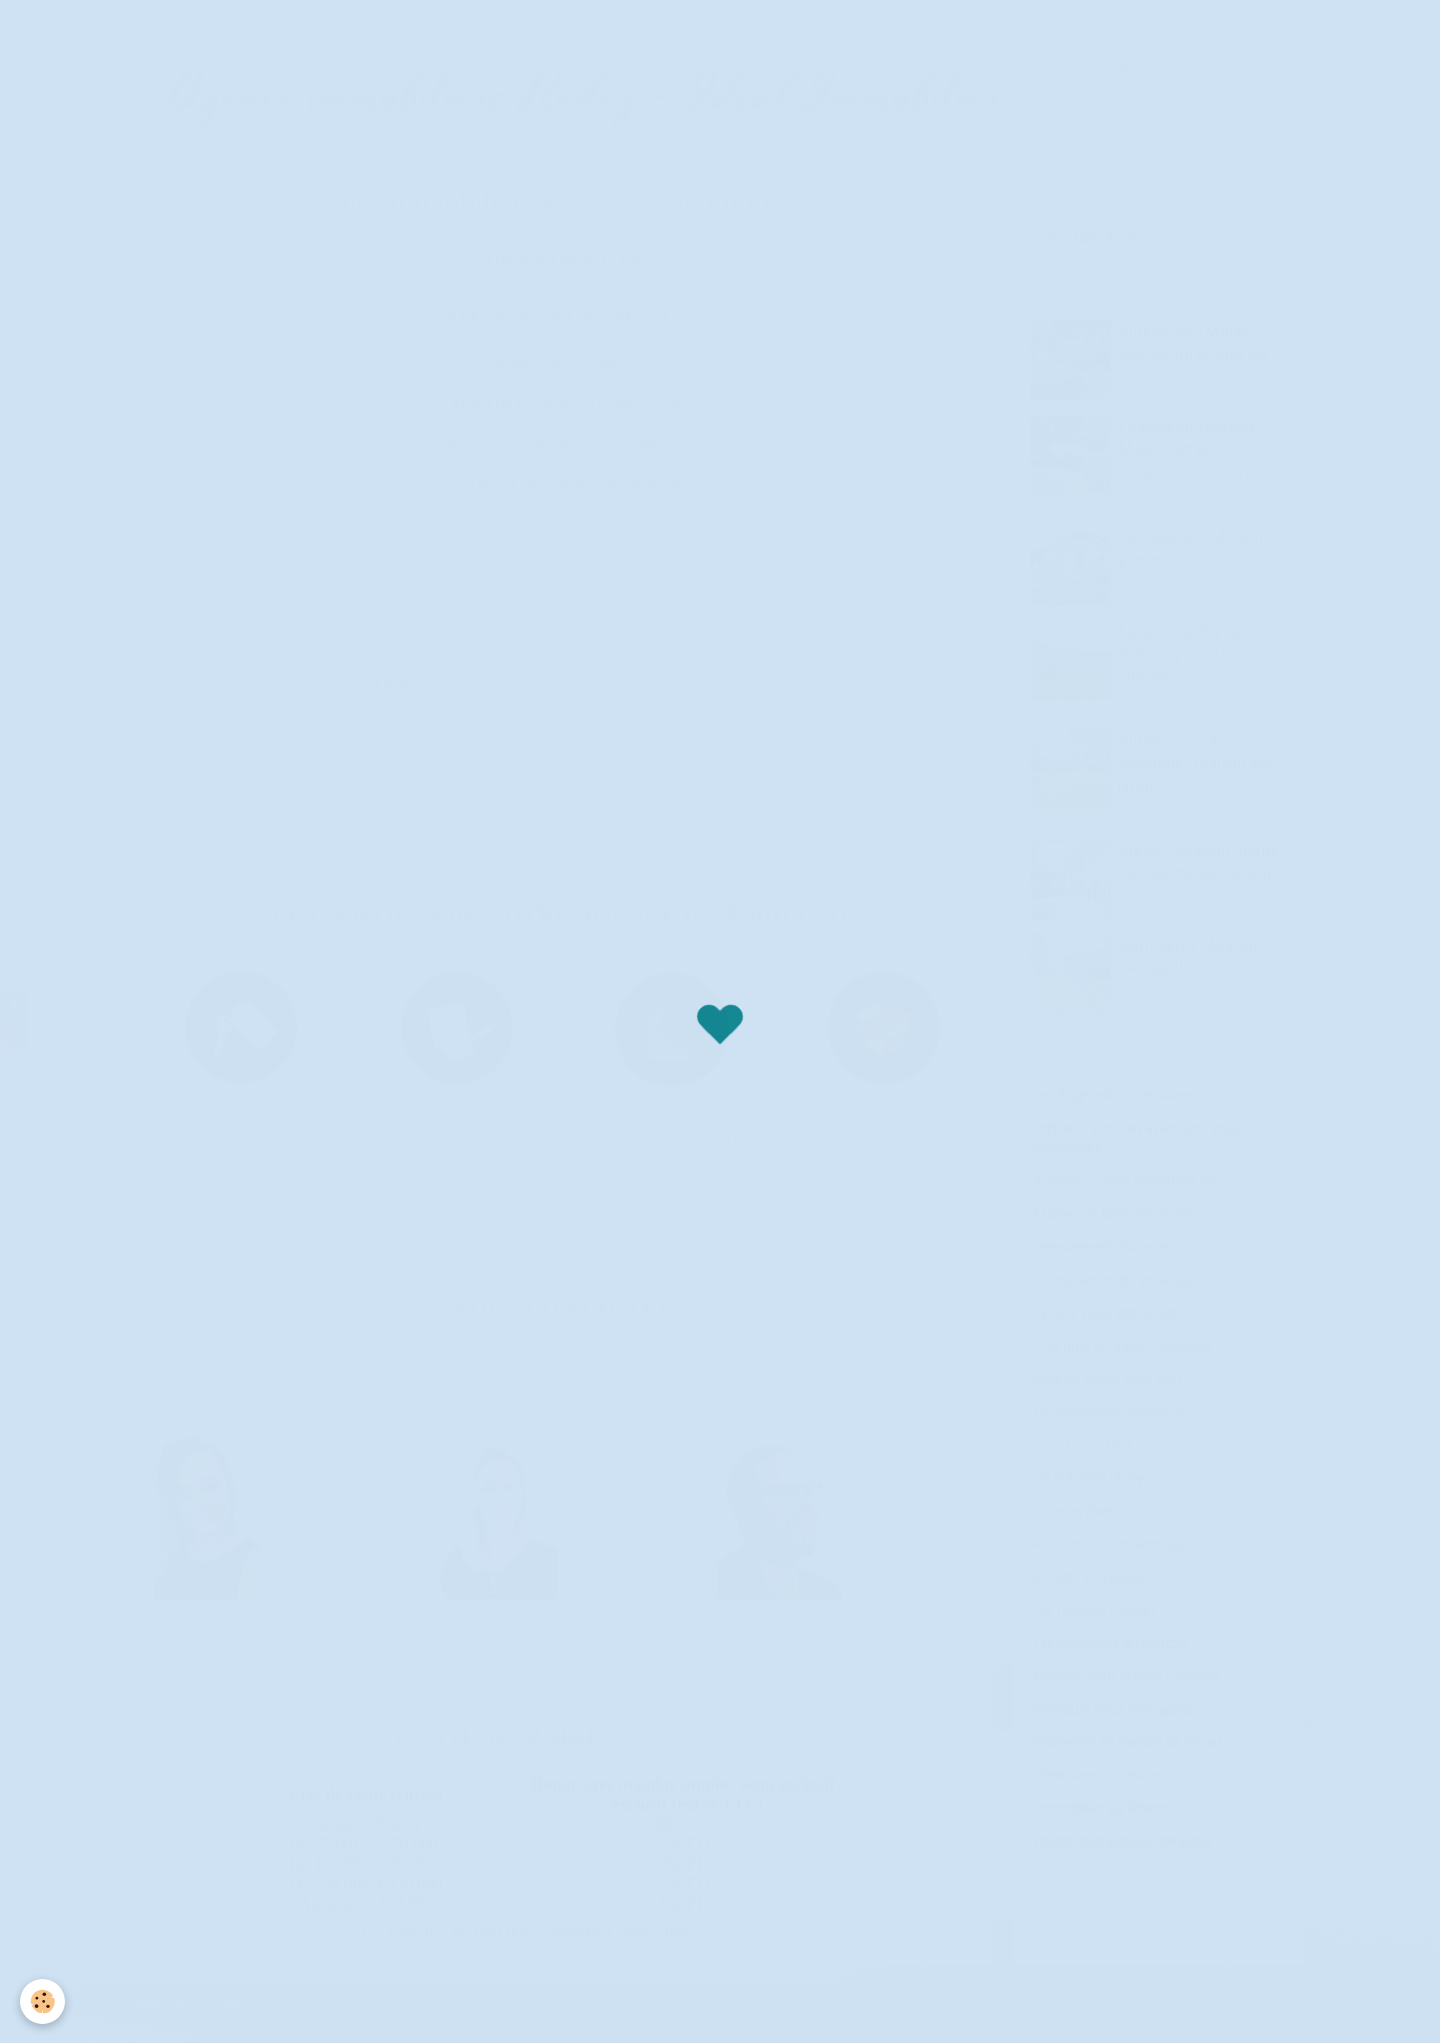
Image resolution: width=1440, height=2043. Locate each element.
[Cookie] (42, 2001)
